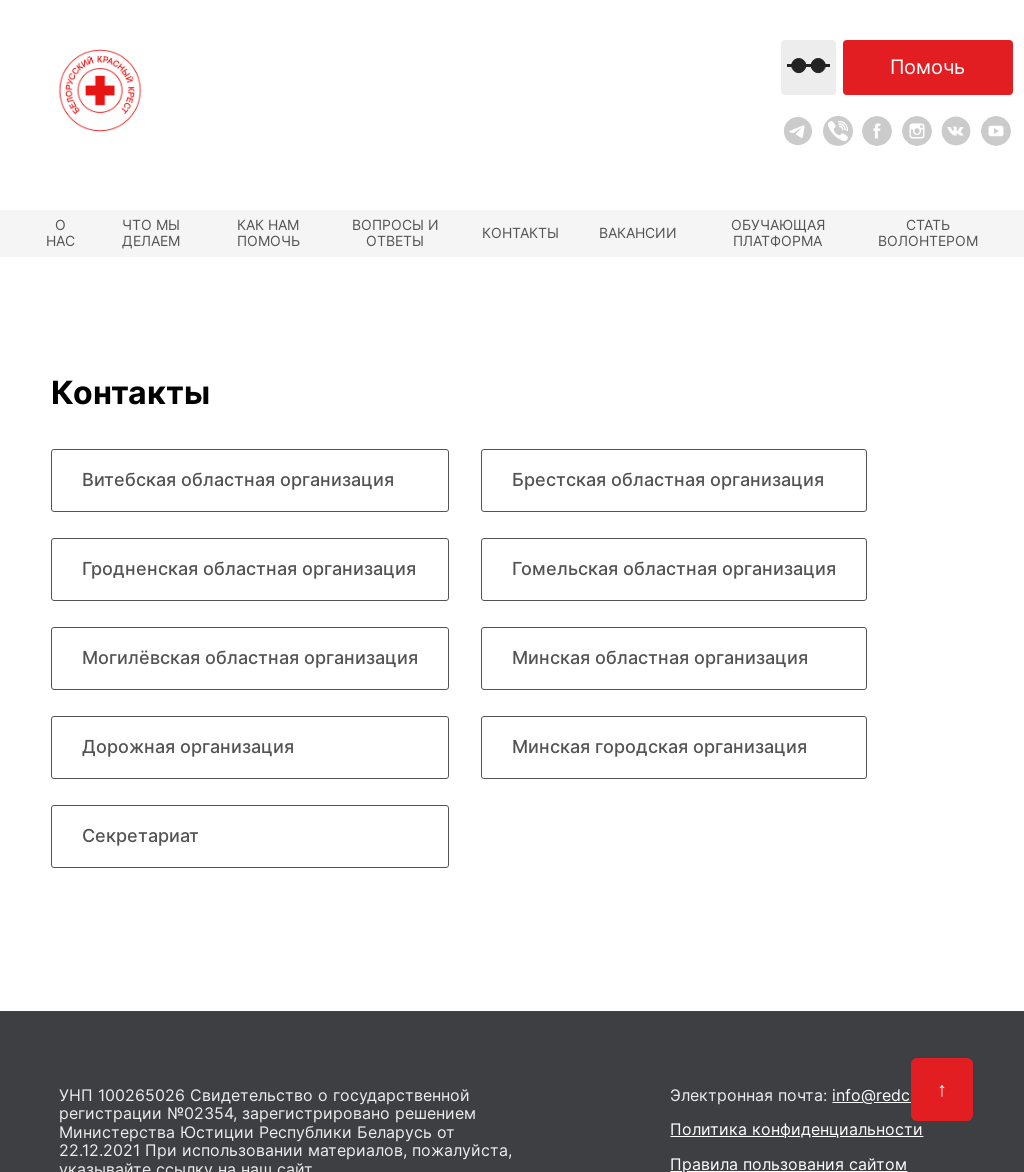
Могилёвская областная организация (250, 657)
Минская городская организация (659, 746)
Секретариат (140, 835)
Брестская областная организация (668, 479)
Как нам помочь (268, 232)
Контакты (520, 232)
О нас (60, 232)
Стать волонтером (928, 232)
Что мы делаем (151, 232)
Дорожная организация (188, 746)
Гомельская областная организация (674, 568)
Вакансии (638, 232)
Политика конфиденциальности (796, 1129)
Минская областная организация (660, 657)
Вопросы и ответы (395, 232)
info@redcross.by (898, 1095)
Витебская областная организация (238, 479)
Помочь (927, 67)
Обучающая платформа (778, 232)
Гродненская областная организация (249, 568)
